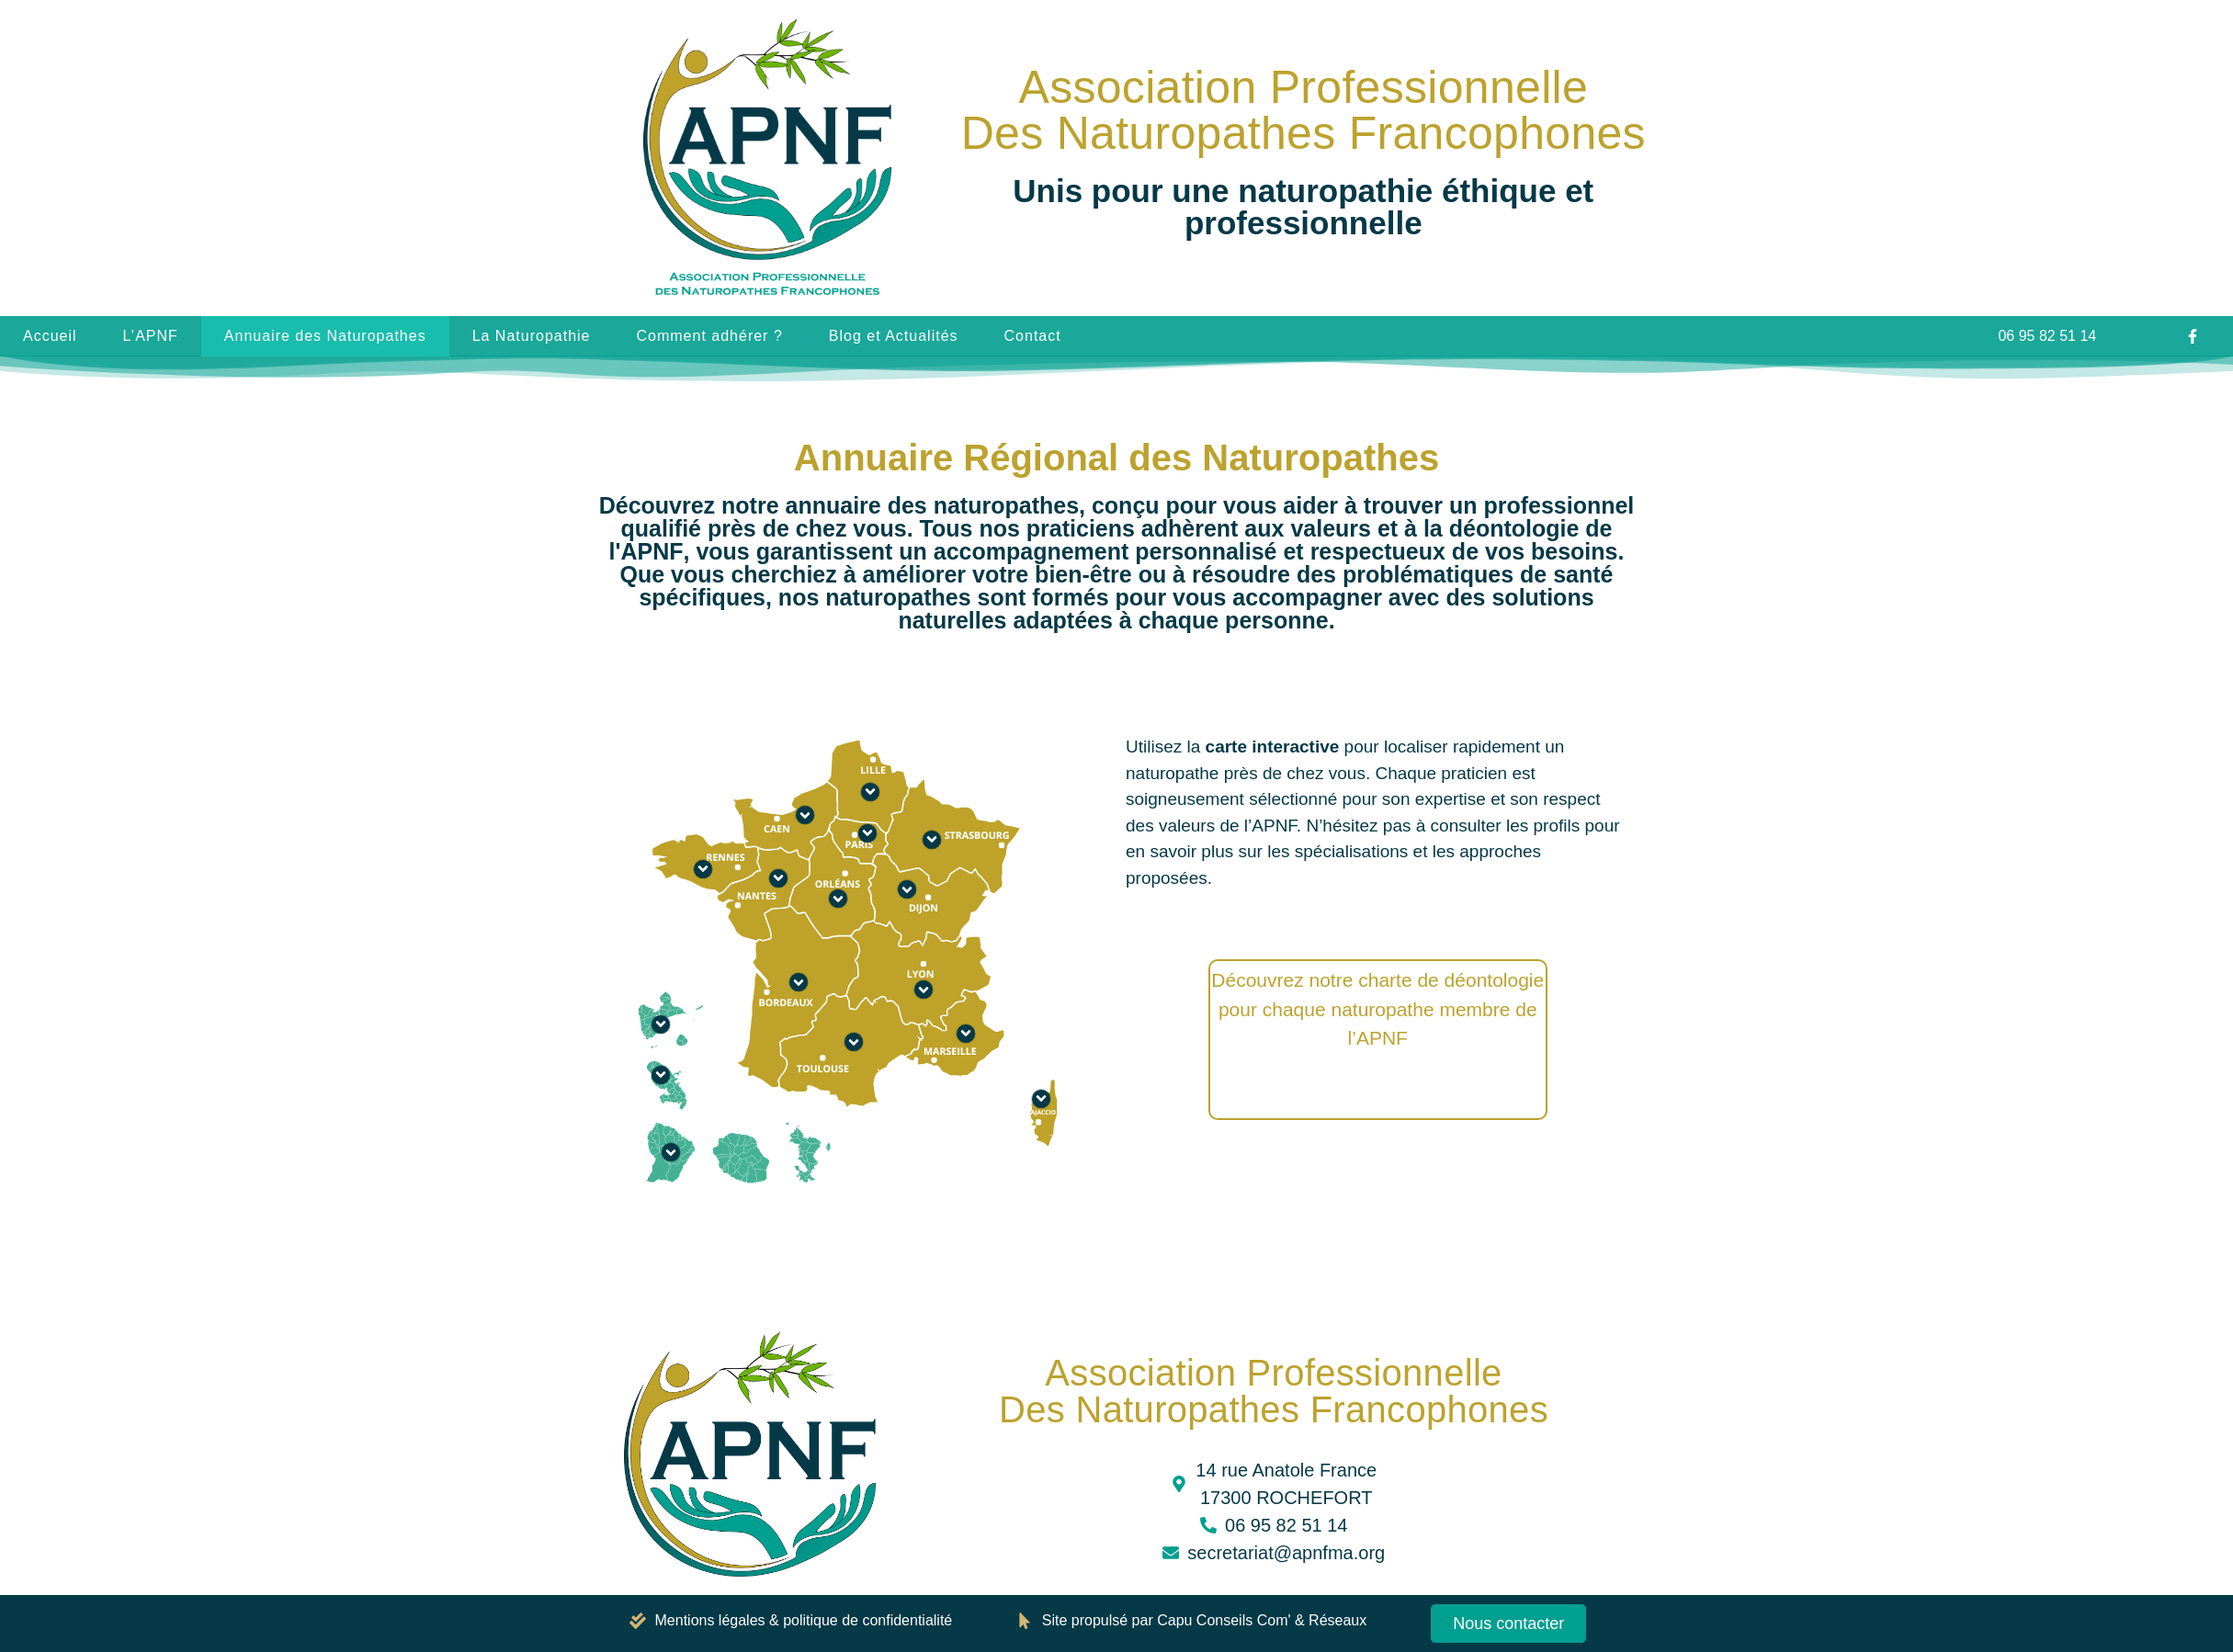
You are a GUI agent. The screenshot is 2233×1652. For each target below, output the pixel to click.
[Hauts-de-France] (870, 792)
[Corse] (1041, 1098)
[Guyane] (670, 1152)
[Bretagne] (703, 869)
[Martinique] (660, 1075)
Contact (1032, 336)
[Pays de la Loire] (778, 878)
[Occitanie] (853, 1041)
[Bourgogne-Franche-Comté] (907, 889)
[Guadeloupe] (660, 1024)
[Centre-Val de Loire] (838, 898)
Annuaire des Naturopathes (325, 336)
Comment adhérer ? (709, 336)
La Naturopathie (531, 336)
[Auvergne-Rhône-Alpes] (923, 989)
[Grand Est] (931, 839)
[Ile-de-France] (867, 833)
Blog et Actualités (893, 336)
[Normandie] (805, 815)
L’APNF (150, 336)
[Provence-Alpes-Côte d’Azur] (965, 1033)
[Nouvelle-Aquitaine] (798, 982)
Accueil (50, 336)
